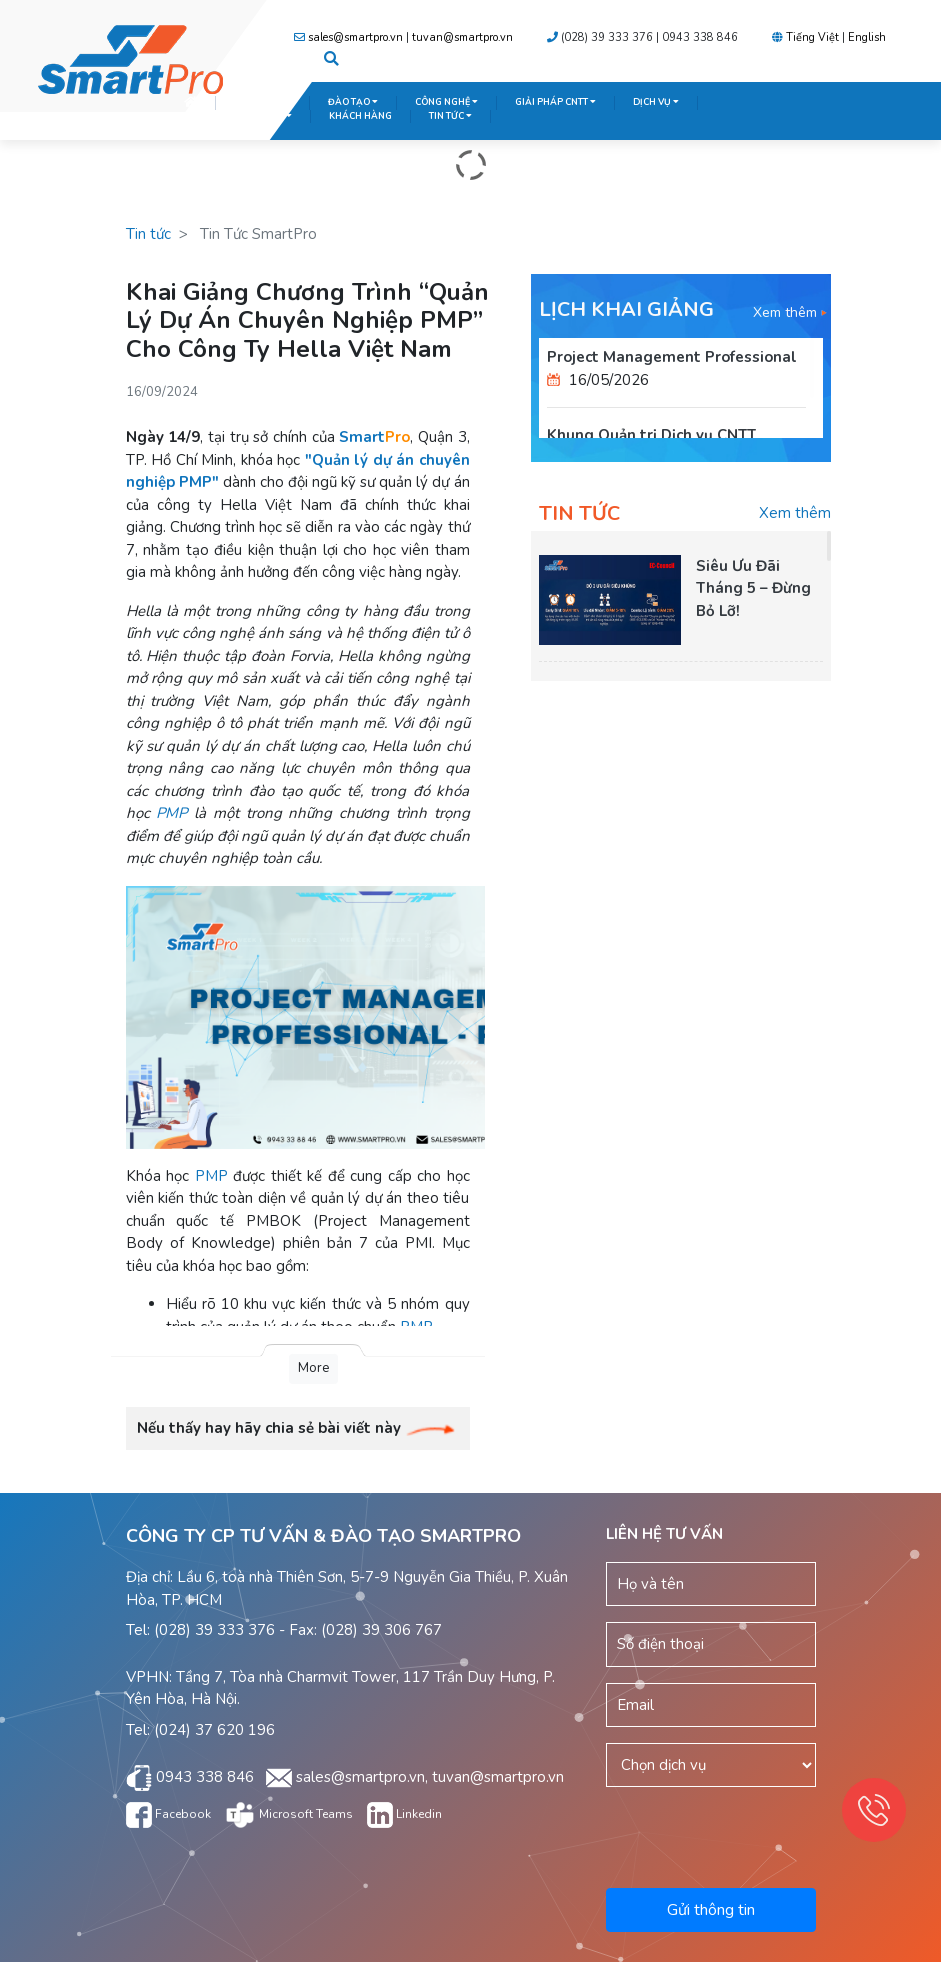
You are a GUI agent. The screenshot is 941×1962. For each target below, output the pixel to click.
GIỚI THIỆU (262, 102)
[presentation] (772, 1834)
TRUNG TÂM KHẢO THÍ (238, 116)
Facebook (168, 1814)
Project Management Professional (672, 357)
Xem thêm (790, 312)
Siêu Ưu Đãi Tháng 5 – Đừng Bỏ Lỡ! (753, 588)
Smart (374, 437)
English (867, 37)
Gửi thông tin (711, 1910)
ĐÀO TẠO (353, 102)
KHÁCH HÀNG (360, 116)
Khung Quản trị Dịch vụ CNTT (651, 435)
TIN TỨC (450, 116)
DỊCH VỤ (656, 102)
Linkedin (404, 1814)
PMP (171, 813)
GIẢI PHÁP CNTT (555, 102)
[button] (331, 60)
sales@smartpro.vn (355, 37)
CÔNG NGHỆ (446, 102)
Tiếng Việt (812, 37)
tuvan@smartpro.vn (462, 37)
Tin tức (148, 234)
